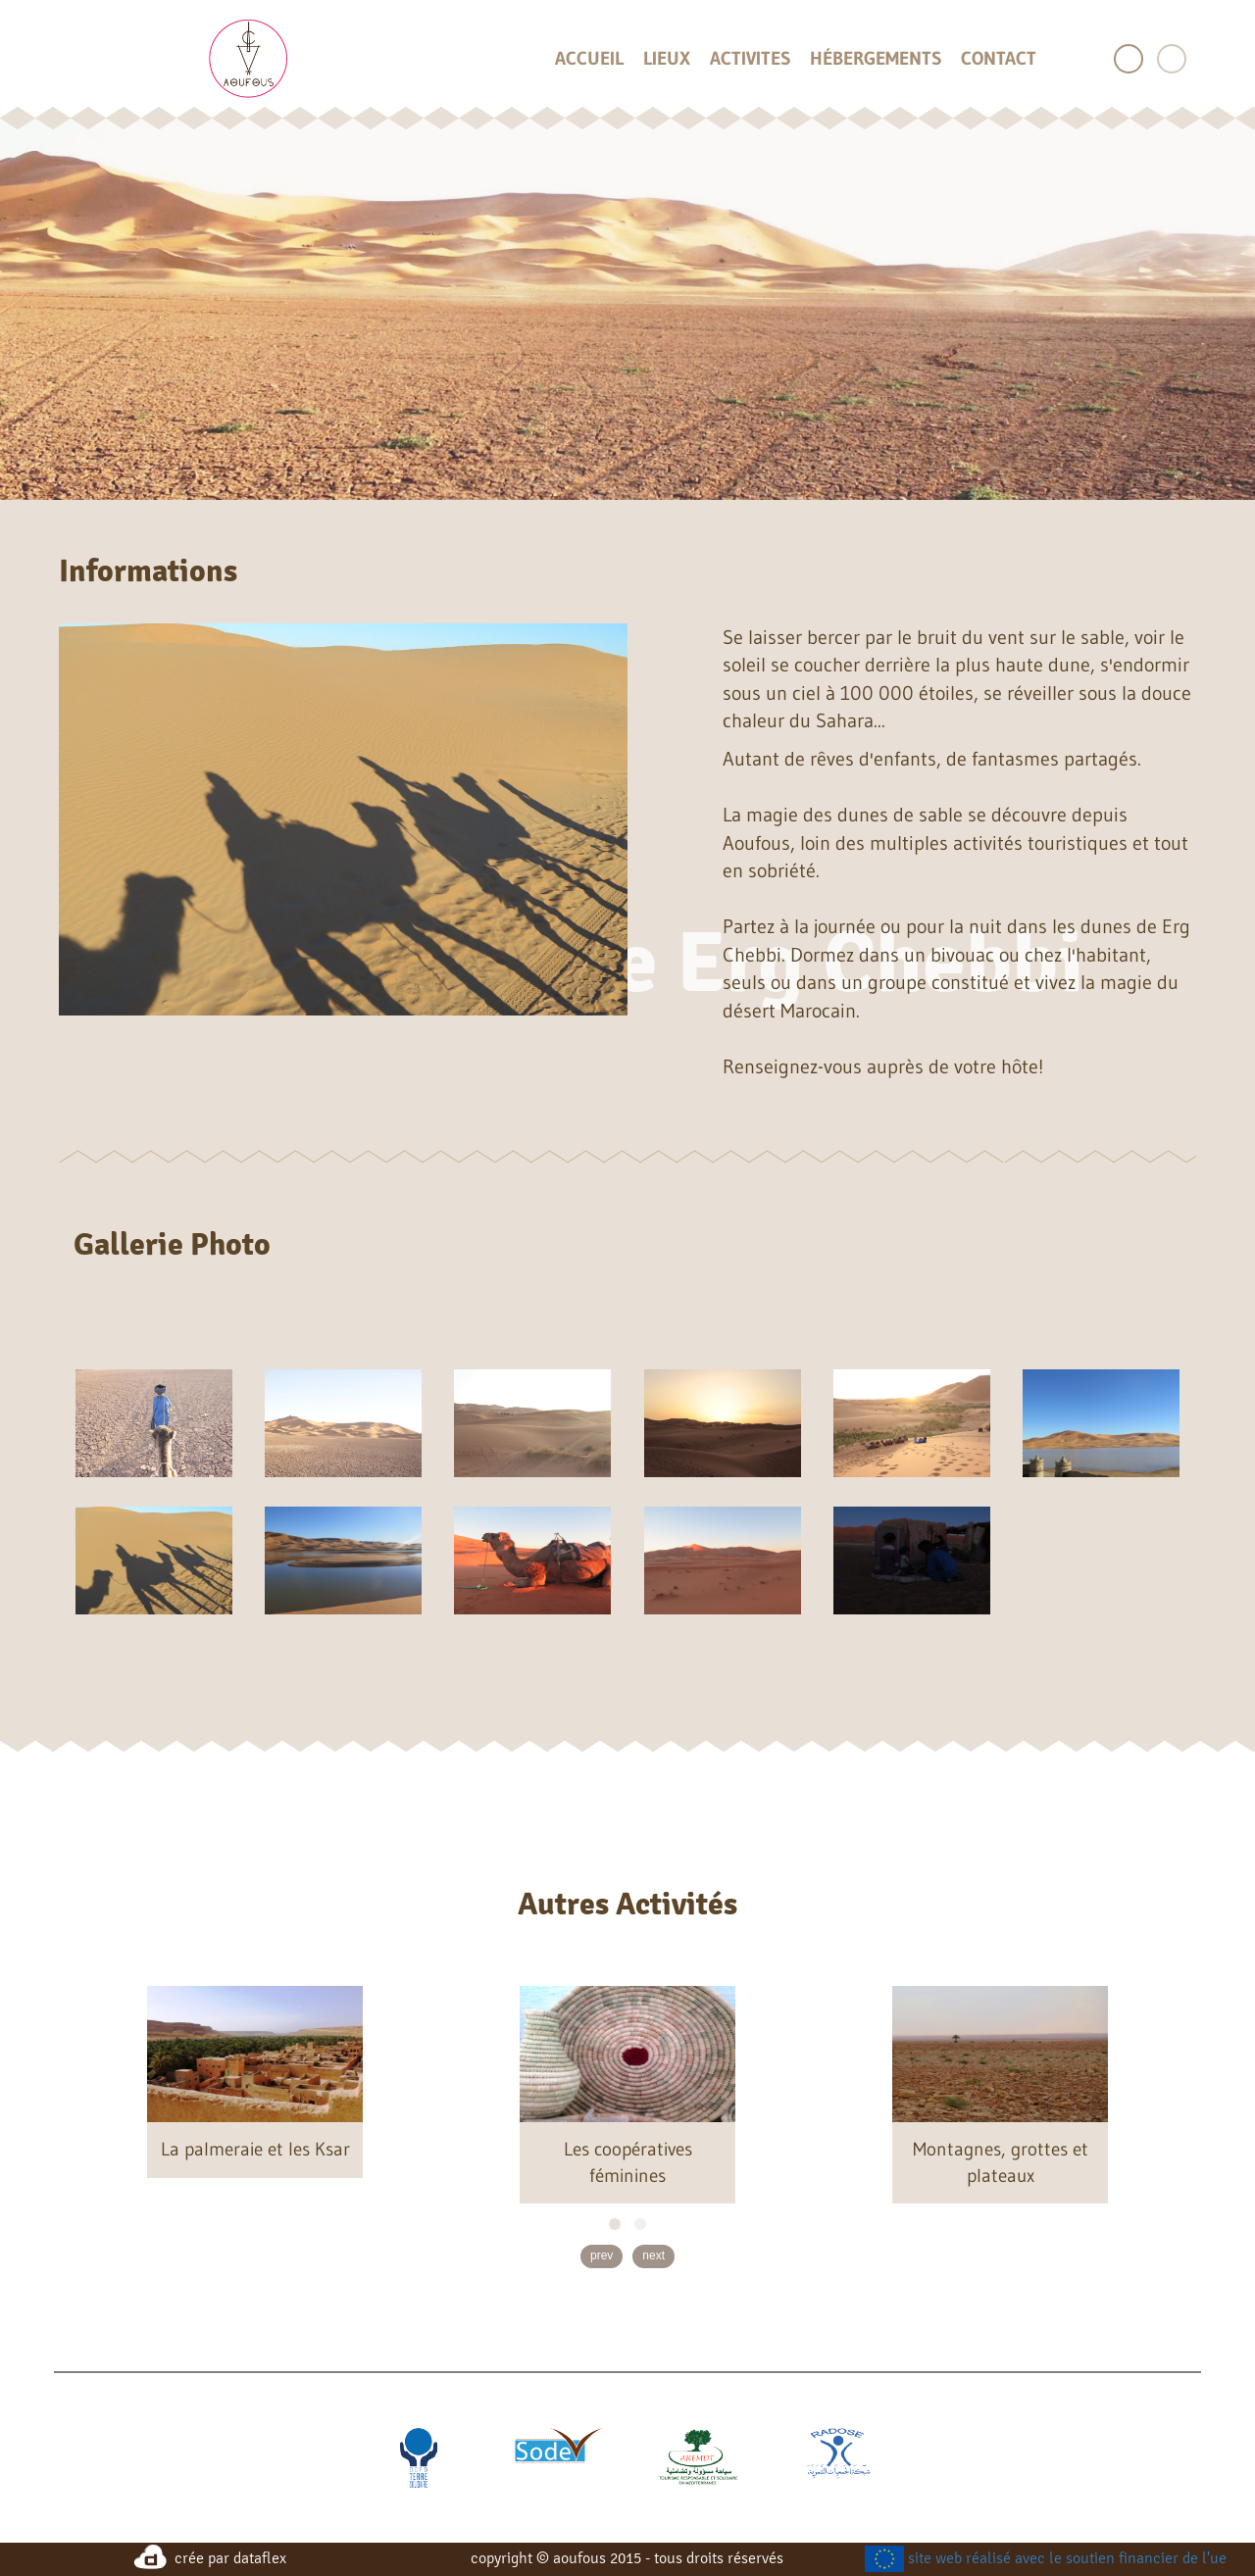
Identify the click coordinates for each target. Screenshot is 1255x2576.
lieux (666, 59)
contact (998, 59)
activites (750, 59)
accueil (589, 59)
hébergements (875, 59)
